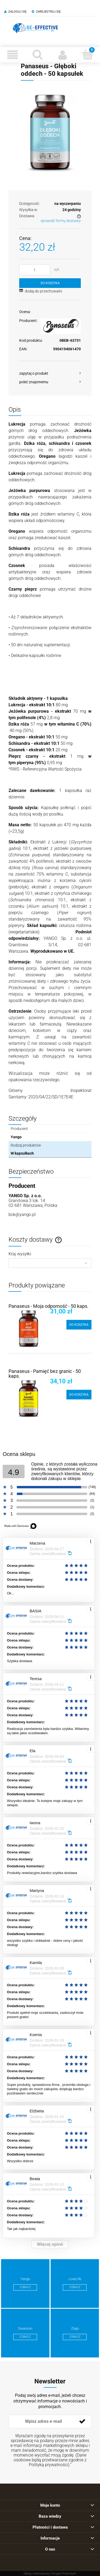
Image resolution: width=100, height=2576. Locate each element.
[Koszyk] (87, 54)
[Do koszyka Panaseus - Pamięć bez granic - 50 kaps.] (78, 1394)
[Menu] (12, 55)
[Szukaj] (37, 54)
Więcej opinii (50, 2244)
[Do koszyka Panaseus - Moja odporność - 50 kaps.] (78, 1325)
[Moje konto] (62, 55)
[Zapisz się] (82, 2421)
